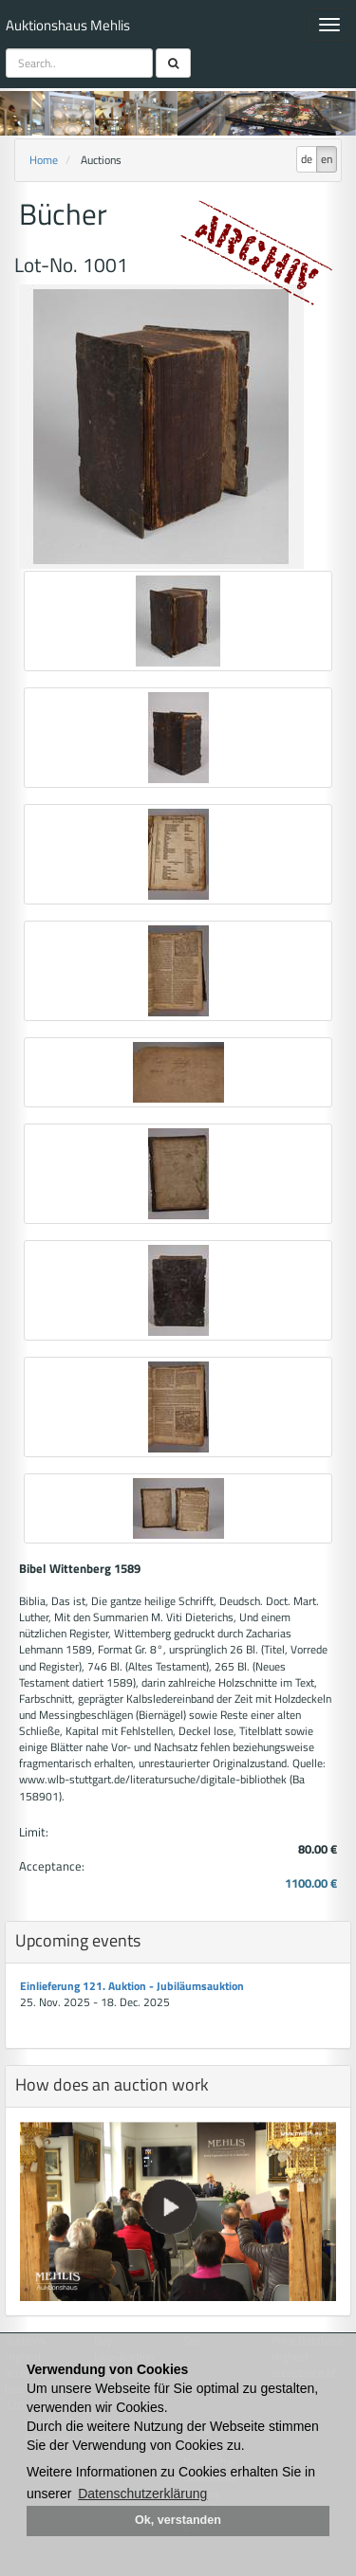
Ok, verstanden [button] (178, 2520)
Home (43, 160)
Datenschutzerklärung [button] (142, 2493)
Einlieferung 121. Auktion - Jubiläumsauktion (132, 1986)
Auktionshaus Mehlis (68, 25)
